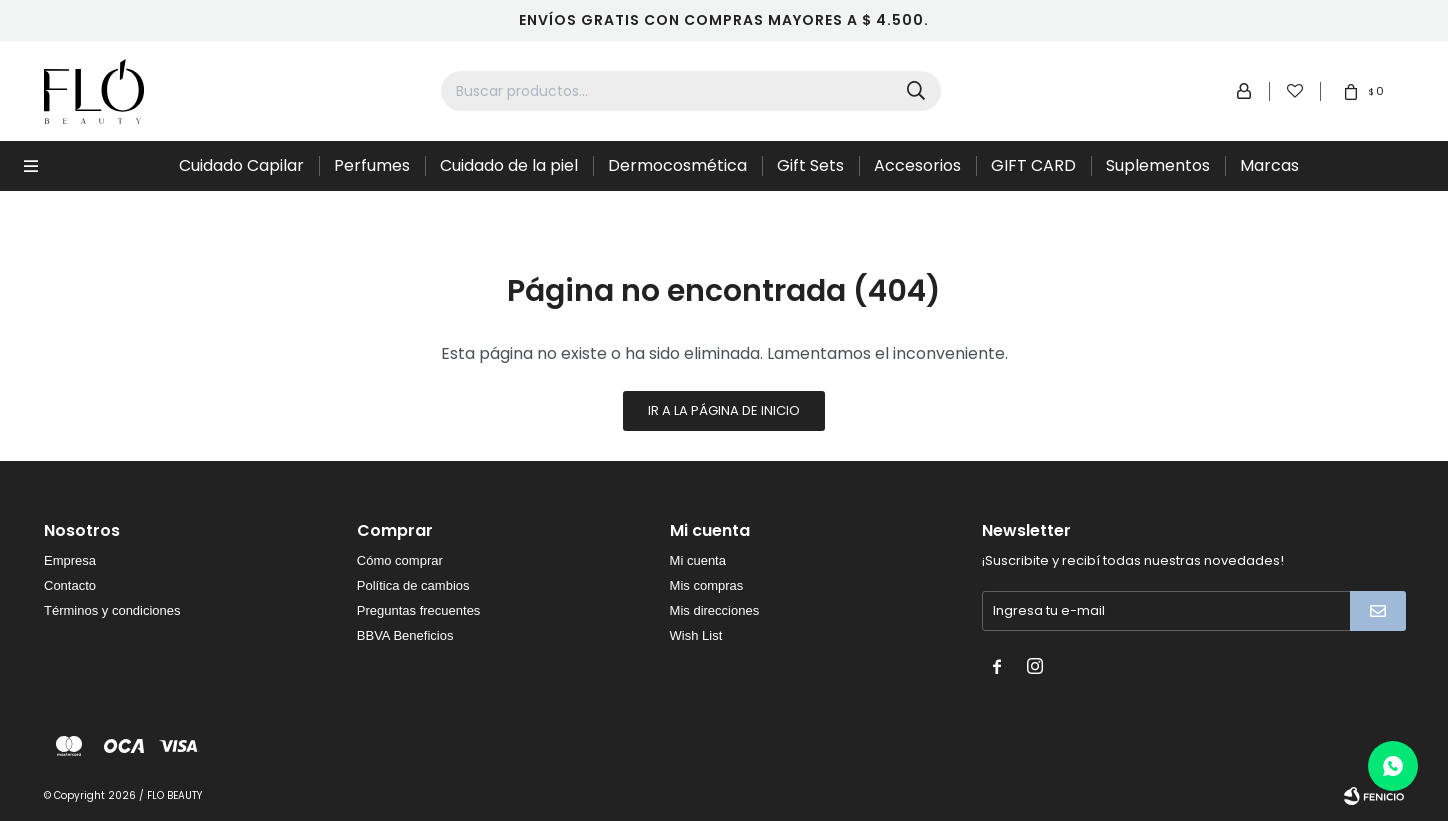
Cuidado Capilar (241, 165)
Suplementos (1158, 165)
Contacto (70, 585)
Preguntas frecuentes (419, 610)
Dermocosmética (677, 165)
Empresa (70, 560)
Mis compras (707, 585)
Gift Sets (810, 165)
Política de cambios (413, 585)
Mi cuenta (698, 560)
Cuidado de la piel (509, 165)
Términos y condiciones (112, 610)
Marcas (1269, 165)
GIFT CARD (1033, 165)
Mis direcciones (715, 610)
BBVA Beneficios (405, 635)
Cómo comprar (400, 560)
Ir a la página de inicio (724, 410)
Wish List (696, 635)
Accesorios (917, 165)
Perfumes (372, 165)
